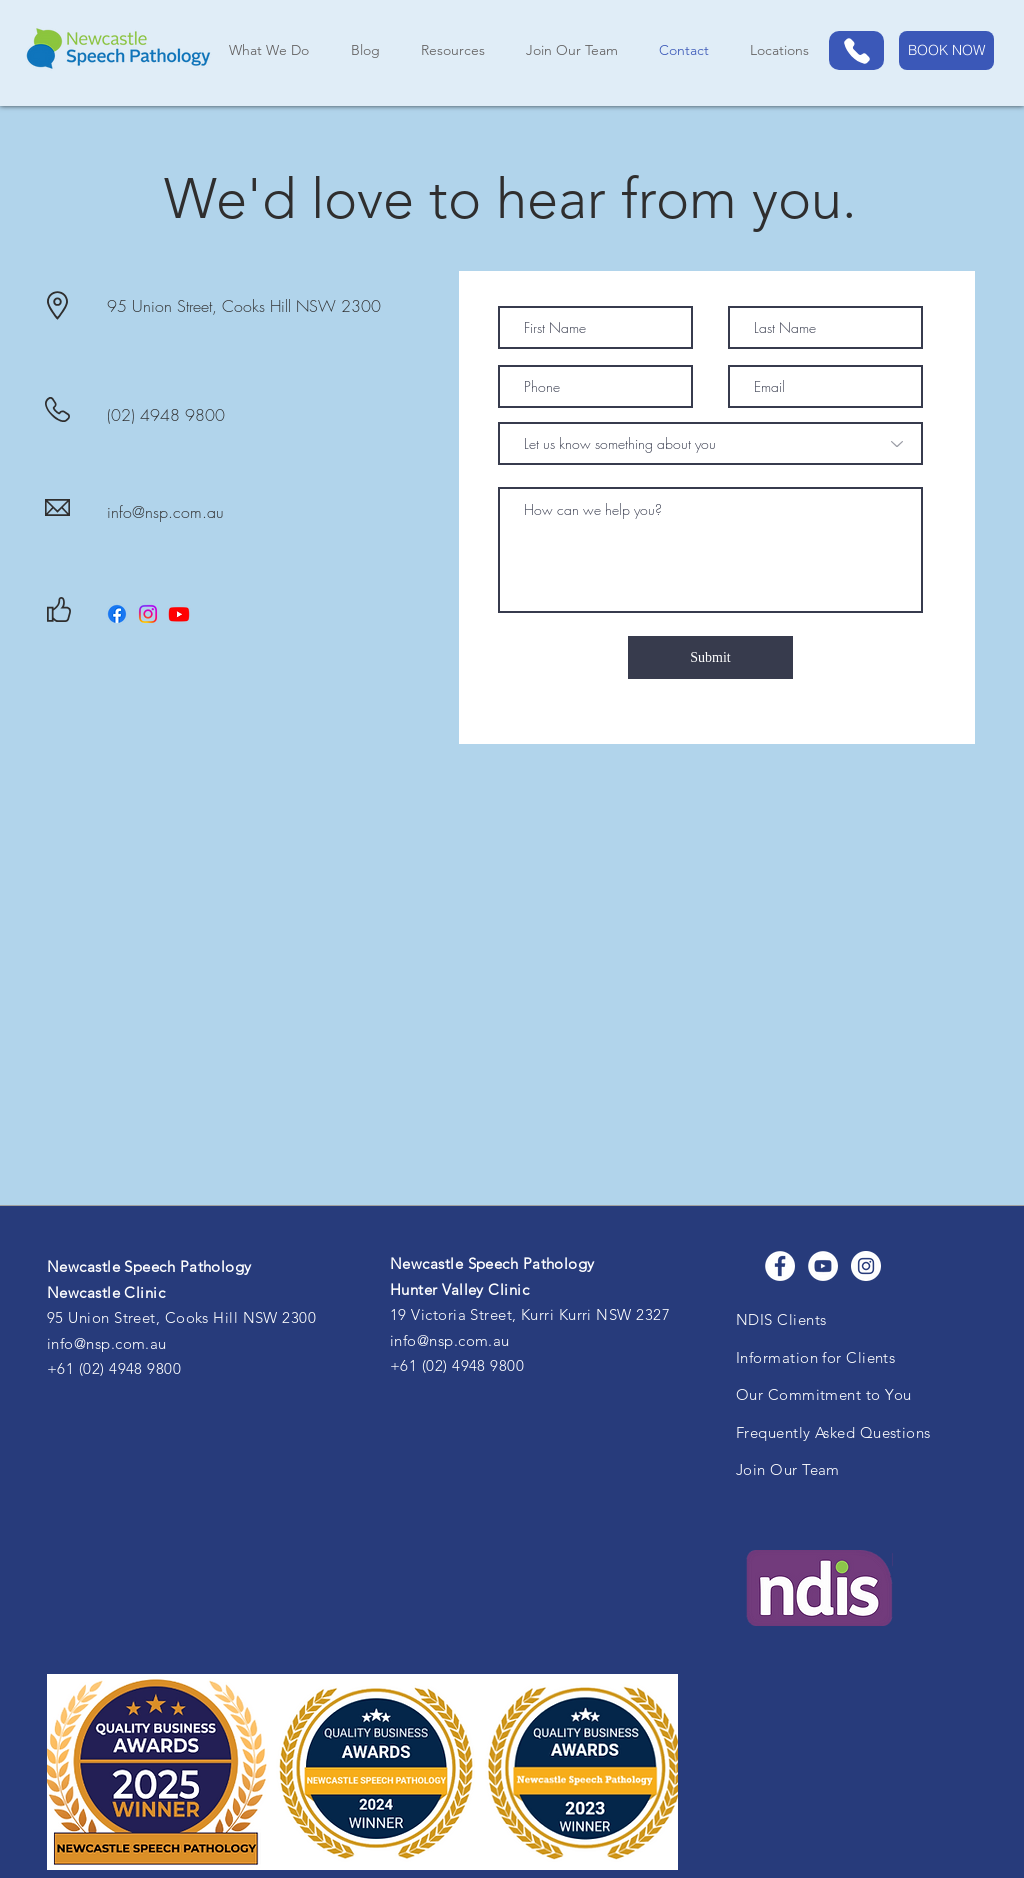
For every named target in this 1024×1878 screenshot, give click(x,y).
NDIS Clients (781, 1319)
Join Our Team (788, 1469)
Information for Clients (815, 1357)
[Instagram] (148, 614)
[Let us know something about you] (710, 443)
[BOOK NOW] (946, 50)
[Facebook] (117, 614)
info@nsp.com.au (165, 512)
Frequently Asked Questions (833, 1432)
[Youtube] (179, 614)
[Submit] (710, 657)
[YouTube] (823, 1266)
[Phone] (856, 50)
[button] (779, 50)
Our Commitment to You (823, 1394)
